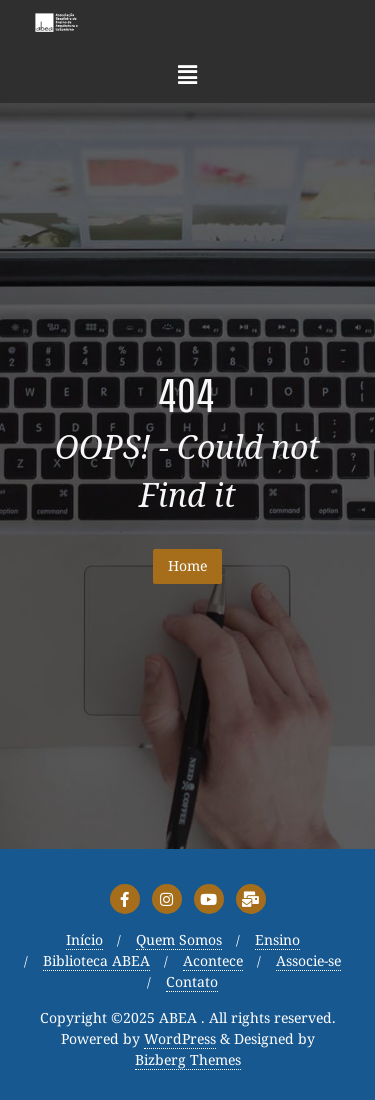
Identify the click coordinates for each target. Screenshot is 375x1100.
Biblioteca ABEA (96, 961)
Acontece (213, 961)
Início (84, 940)
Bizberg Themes (188, 1060)
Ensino (277, 940)
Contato (192, 982)
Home (187, 565)
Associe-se (308, 961)
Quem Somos (179, 940)
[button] (187, 74)
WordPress (180, 1039)
